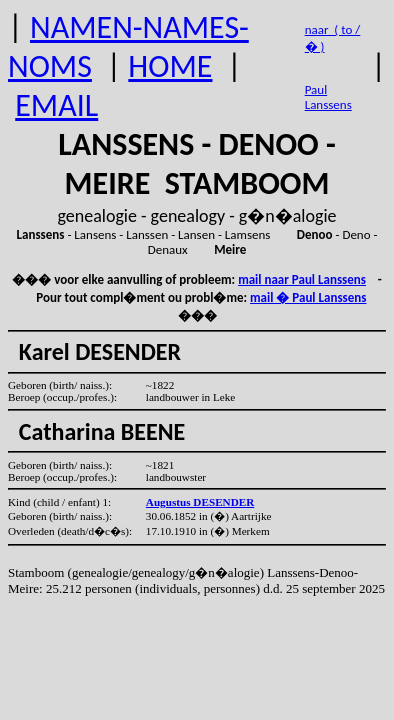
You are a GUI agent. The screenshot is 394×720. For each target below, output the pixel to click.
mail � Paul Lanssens (308, 297)
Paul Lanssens (328, 97)
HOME (170, 66)
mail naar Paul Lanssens (302, 279)
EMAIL (56, 105)
